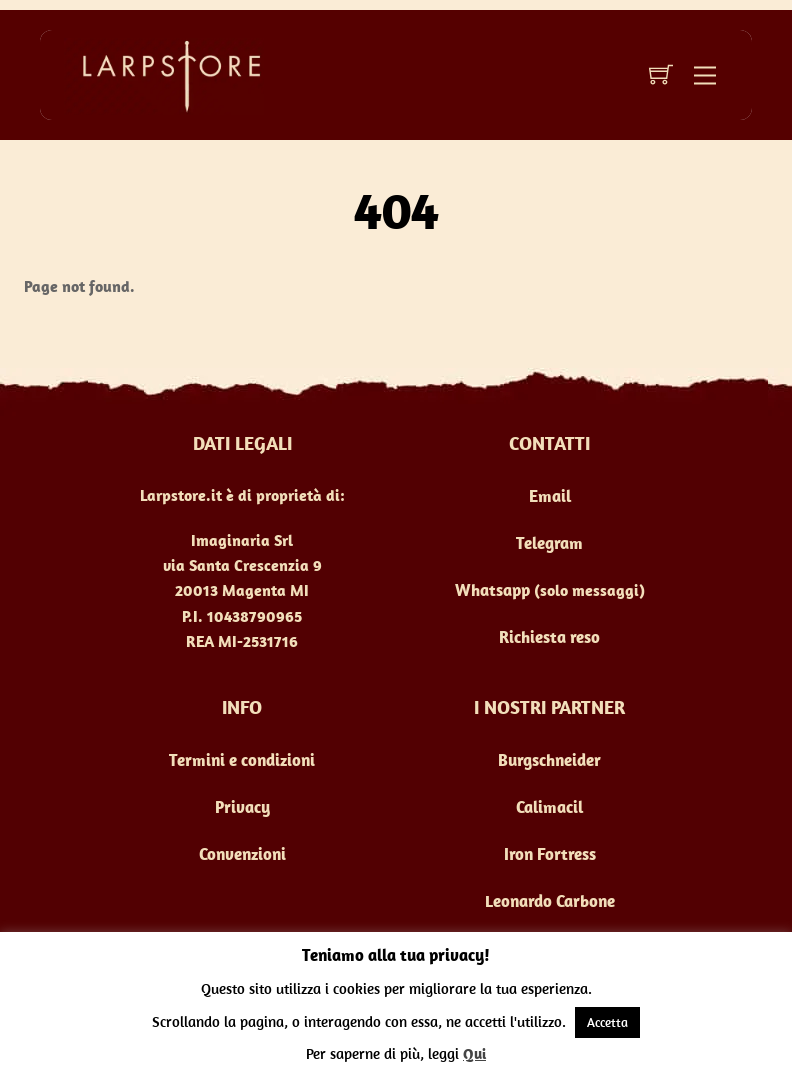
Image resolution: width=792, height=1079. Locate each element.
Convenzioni (242, 854)
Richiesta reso (549, 637)
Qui (474, 1053)
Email (550, 496)
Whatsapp (492, 590)
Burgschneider (549, 760)
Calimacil (549, 807)
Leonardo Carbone (550, 901)
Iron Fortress (550, 854)
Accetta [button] (607, 1022)
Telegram (549, 543)
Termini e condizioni (242, 760)
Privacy (242, 807)
